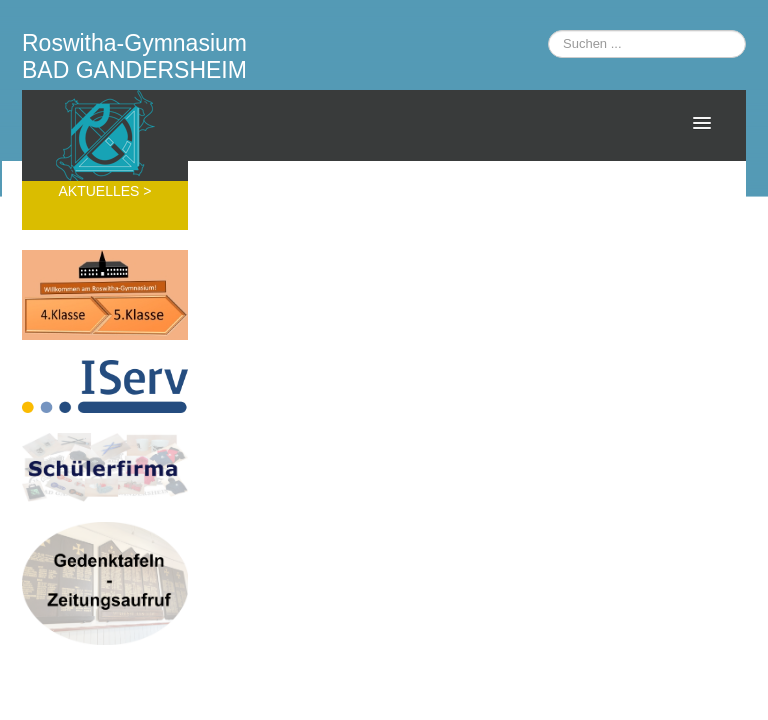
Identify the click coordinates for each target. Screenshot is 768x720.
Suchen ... (548, 30)
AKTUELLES (100, 191)
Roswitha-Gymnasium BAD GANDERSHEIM (134, 56)
